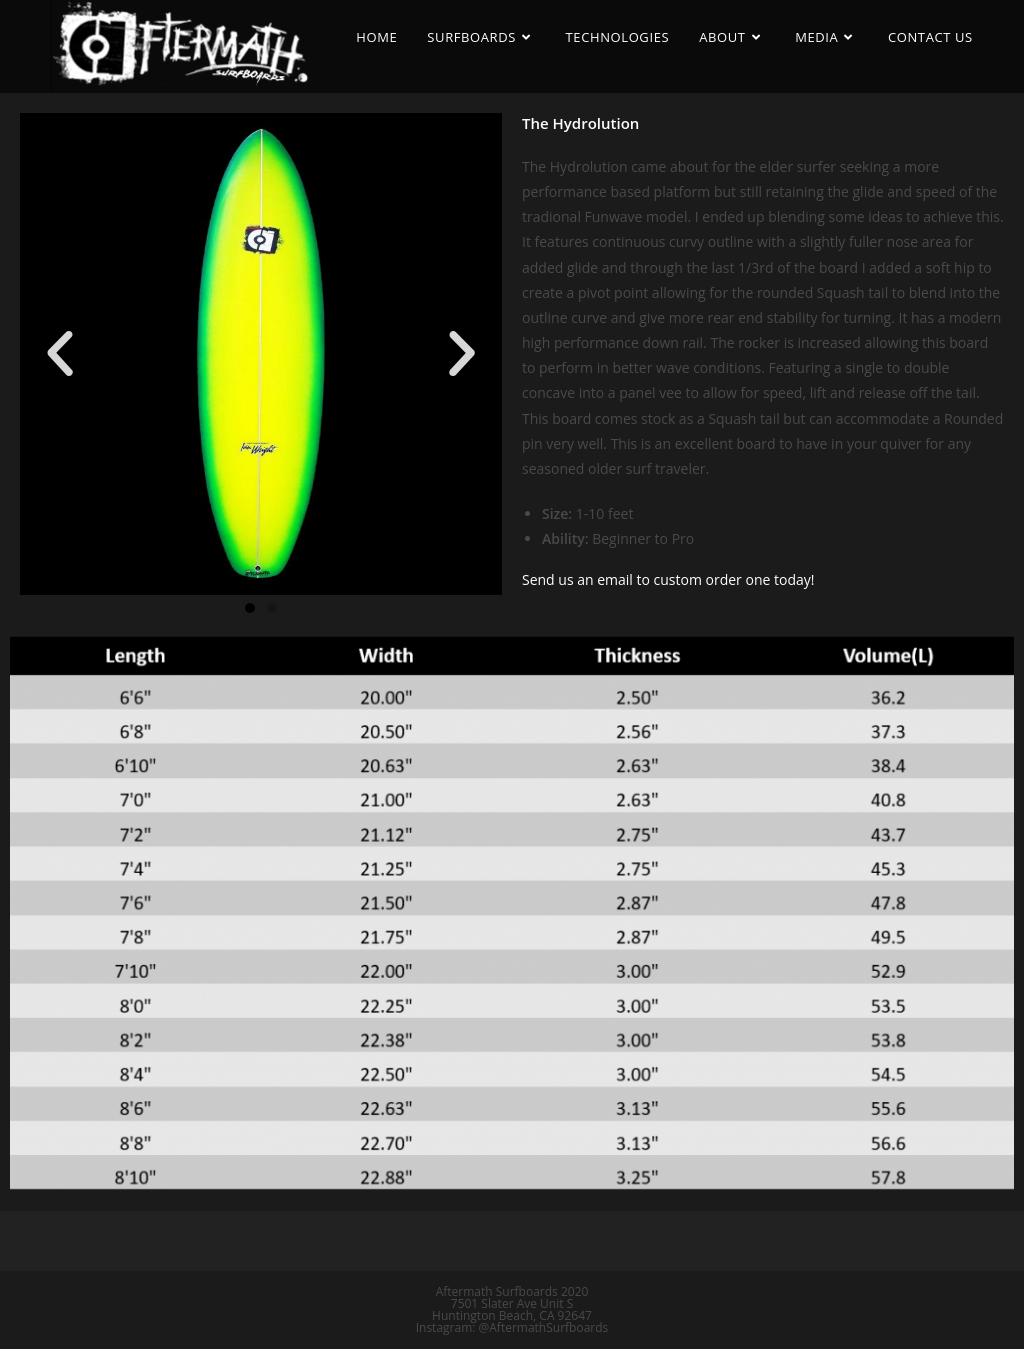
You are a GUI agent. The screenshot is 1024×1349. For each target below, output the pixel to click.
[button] (250, 608)
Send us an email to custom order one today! (668, 579)
